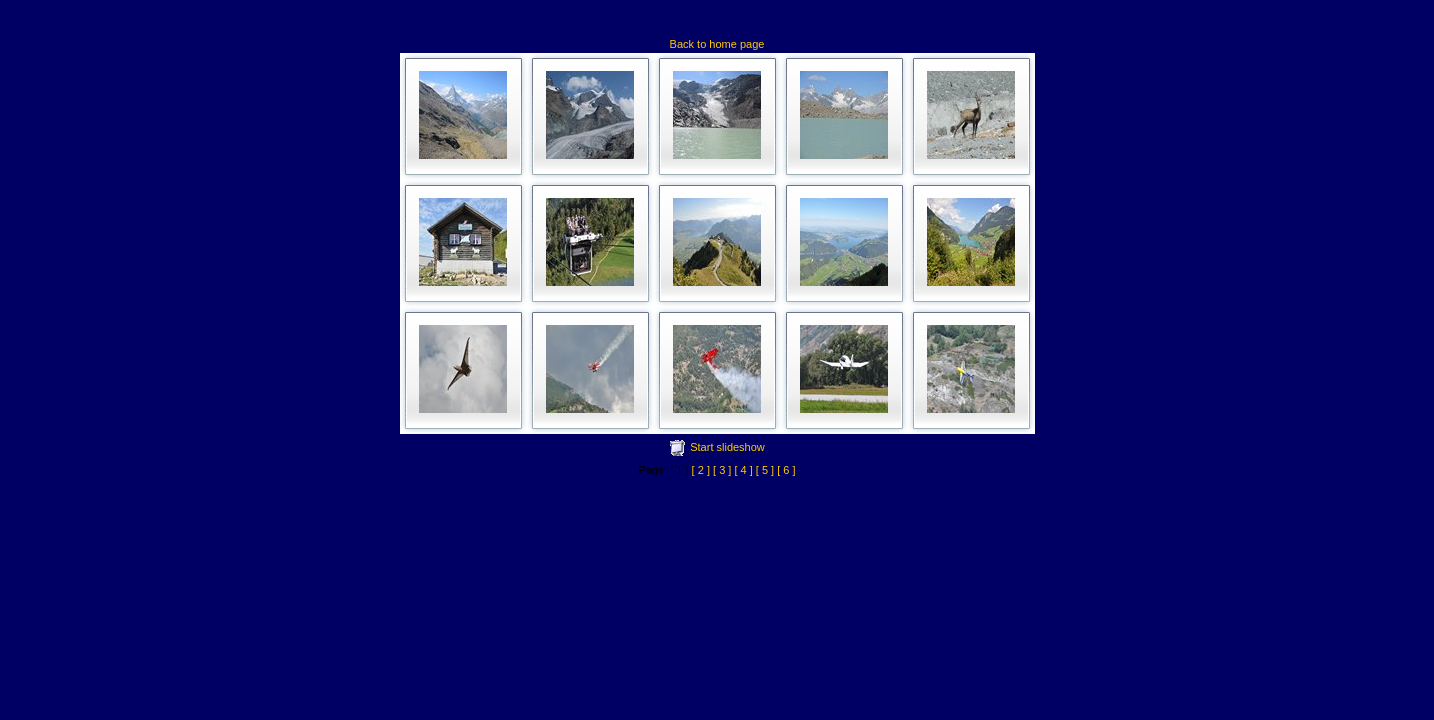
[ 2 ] (701, 470)
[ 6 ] (786, 470)
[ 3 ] (722, 470)
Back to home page (717, 44)
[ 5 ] (765, 470)
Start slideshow (727, 447)
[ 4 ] (743, 470)
